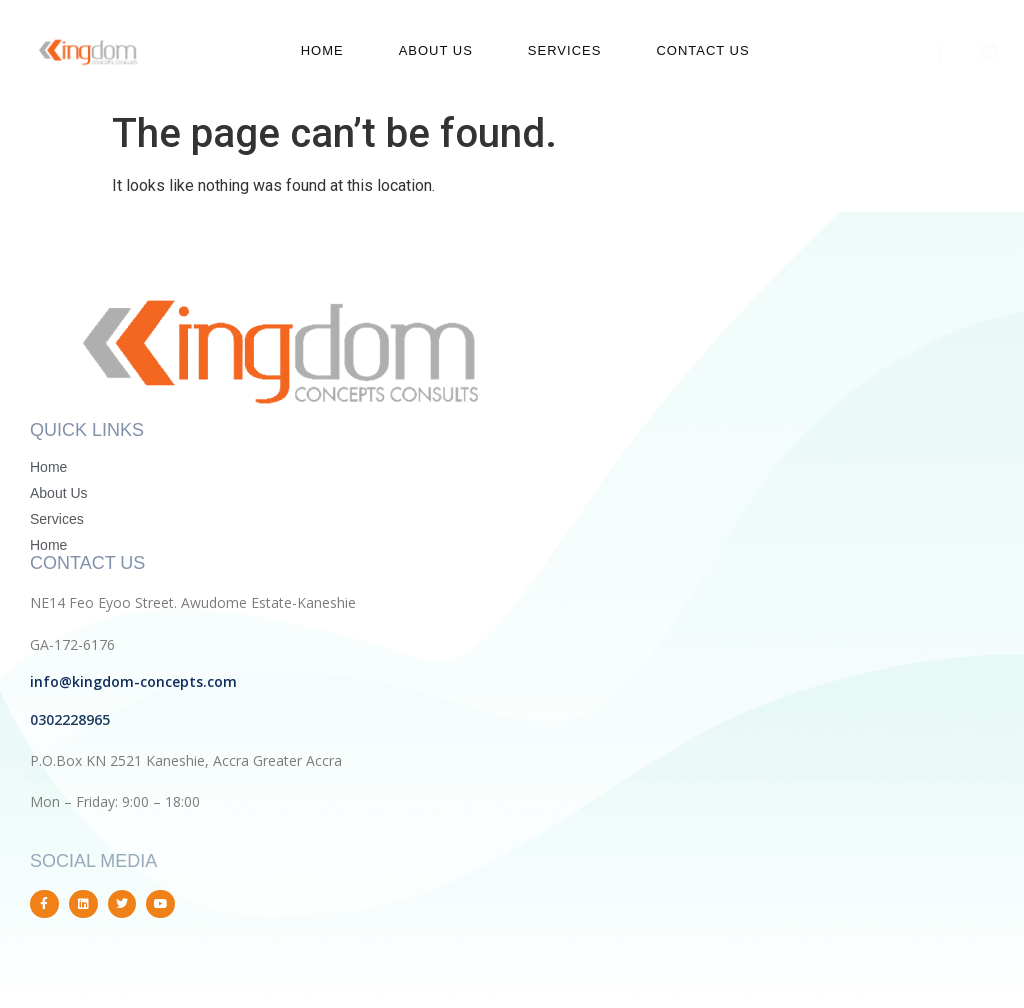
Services (565, 50)
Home (322, 50)
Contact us (702, 50)
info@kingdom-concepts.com (133, 681)
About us (436, 50)
